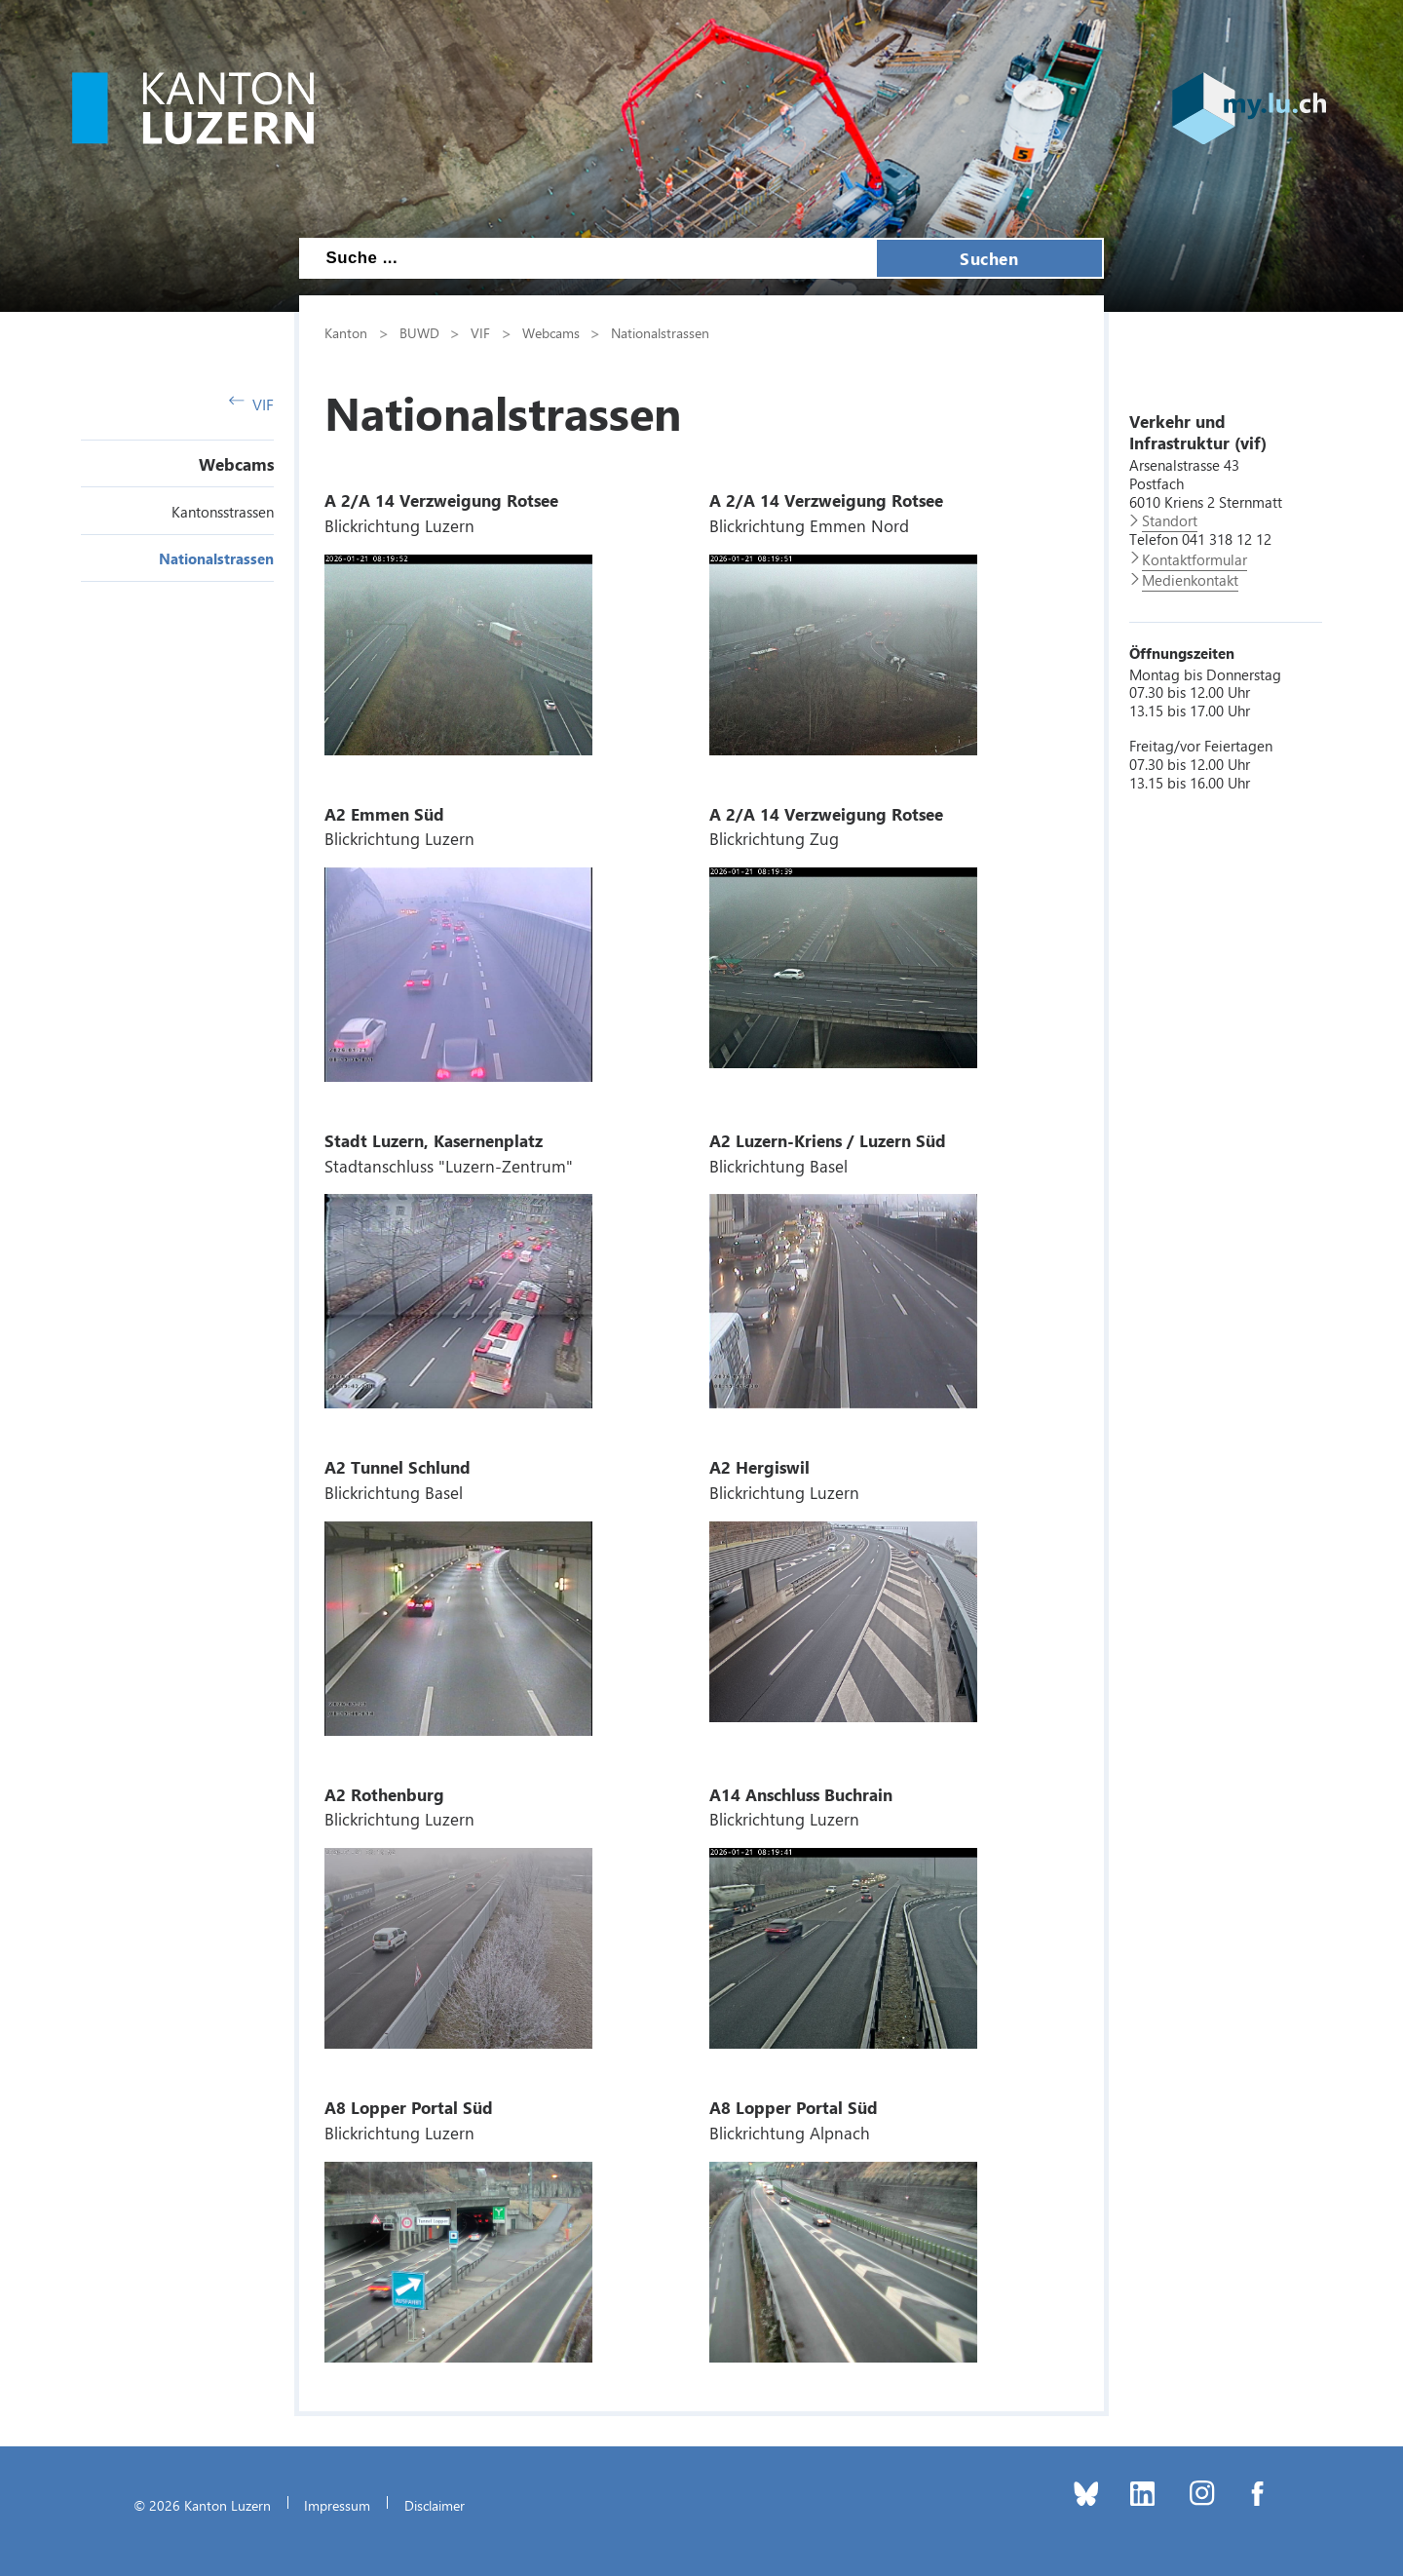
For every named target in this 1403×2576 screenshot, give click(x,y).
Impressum (337, 2505)
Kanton (345, 332)
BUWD (419, 332)
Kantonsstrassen (222, 511)
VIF (251, 404)
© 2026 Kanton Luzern (202, 2505)
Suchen (989, 258)
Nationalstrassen (216, 558)
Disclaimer (434, 2505)
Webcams (236, 464)
